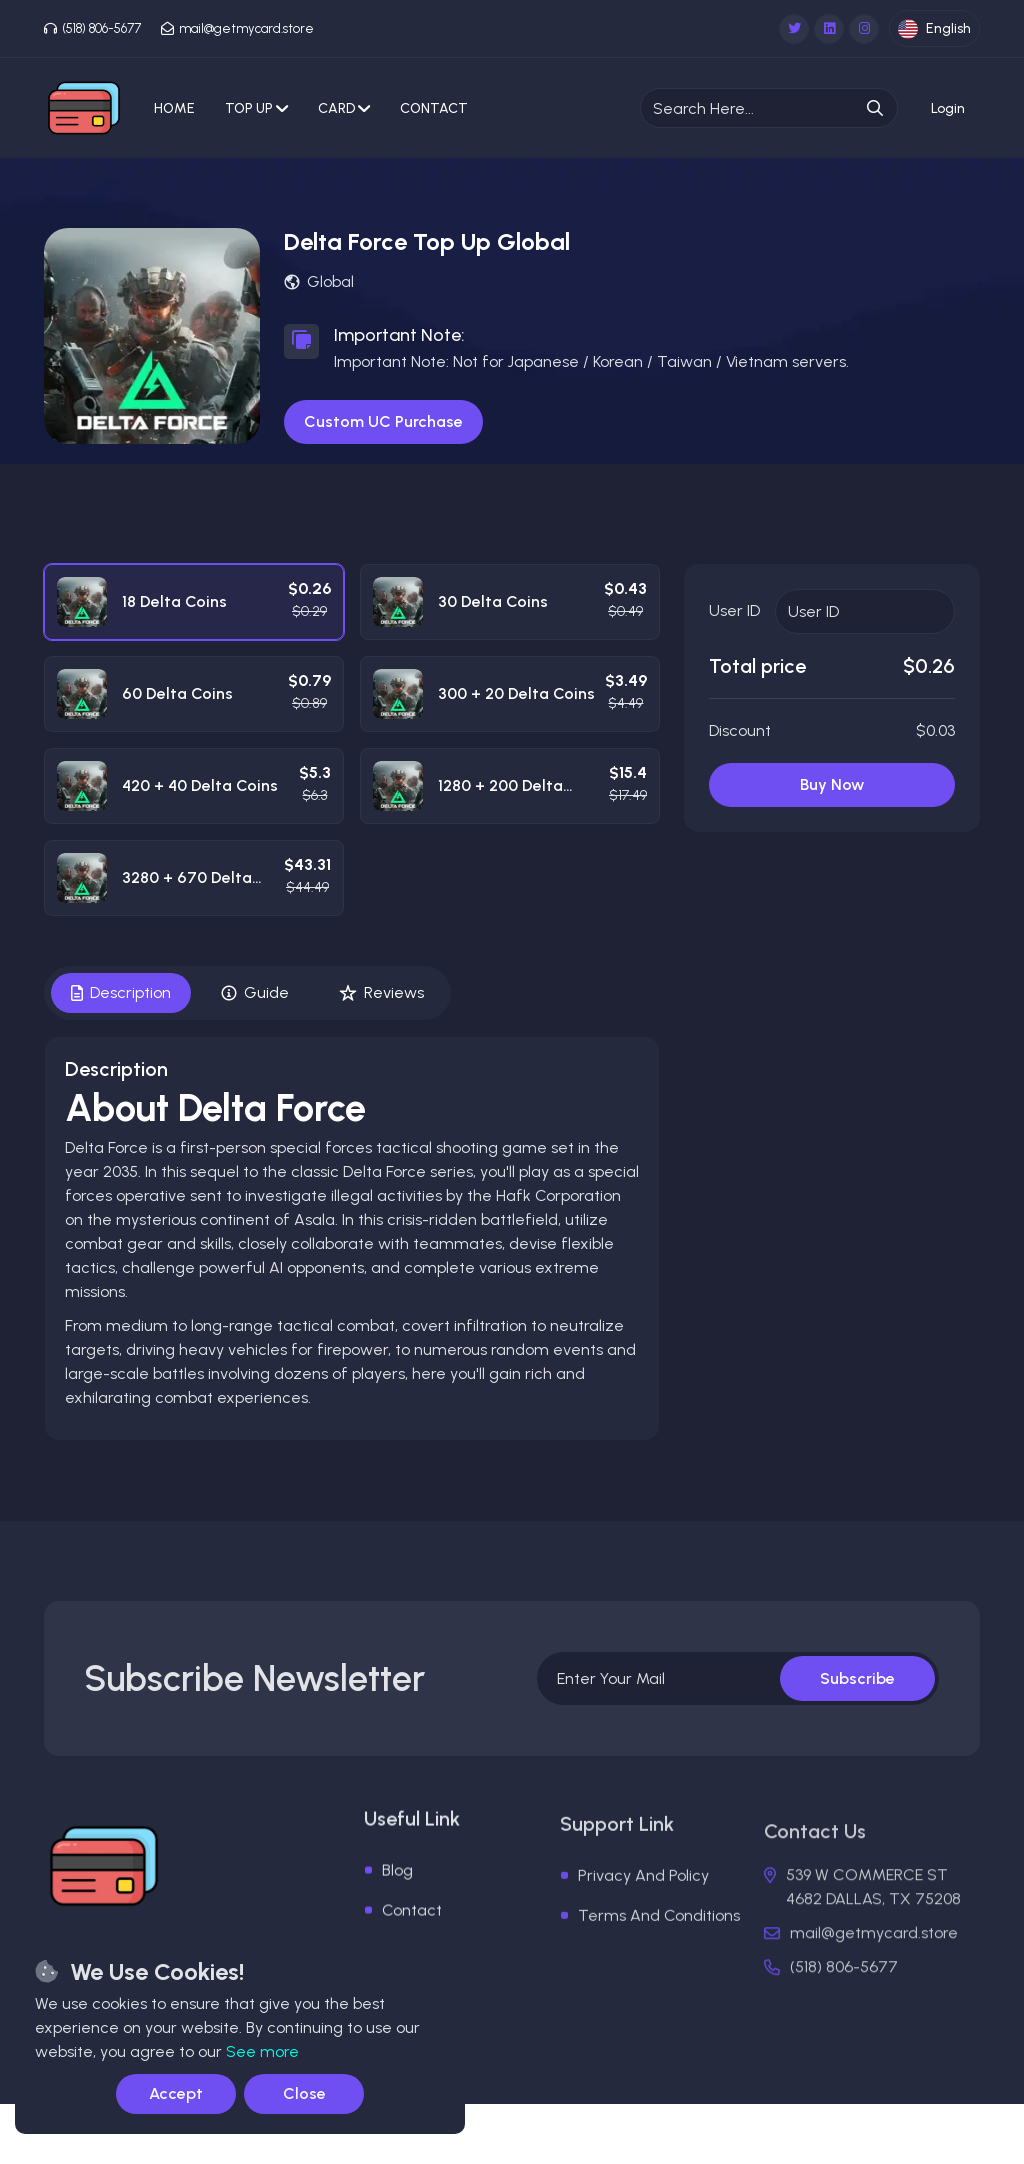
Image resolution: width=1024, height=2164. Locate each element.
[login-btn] (948, 108)
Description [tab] (121, 993)
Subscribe (857, 1698)
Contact (434, 108)
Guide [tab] (255, 993)
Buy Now (832, 784)
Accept (176, 2093)
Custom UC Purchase (383, 421)
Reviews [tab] (381, 993)
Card (344, 108)
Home (174, 108)
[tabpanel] (352, 1239)
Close (304, 2093)
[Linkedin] (829, 29)
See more (262, 2051)
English (934, 29)
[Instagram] (864, 29)
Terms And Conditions (659, 1963)
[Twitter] (794, 29)
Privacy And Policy (643, 1923)
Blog (397, 1908)
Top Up (256, 108)
